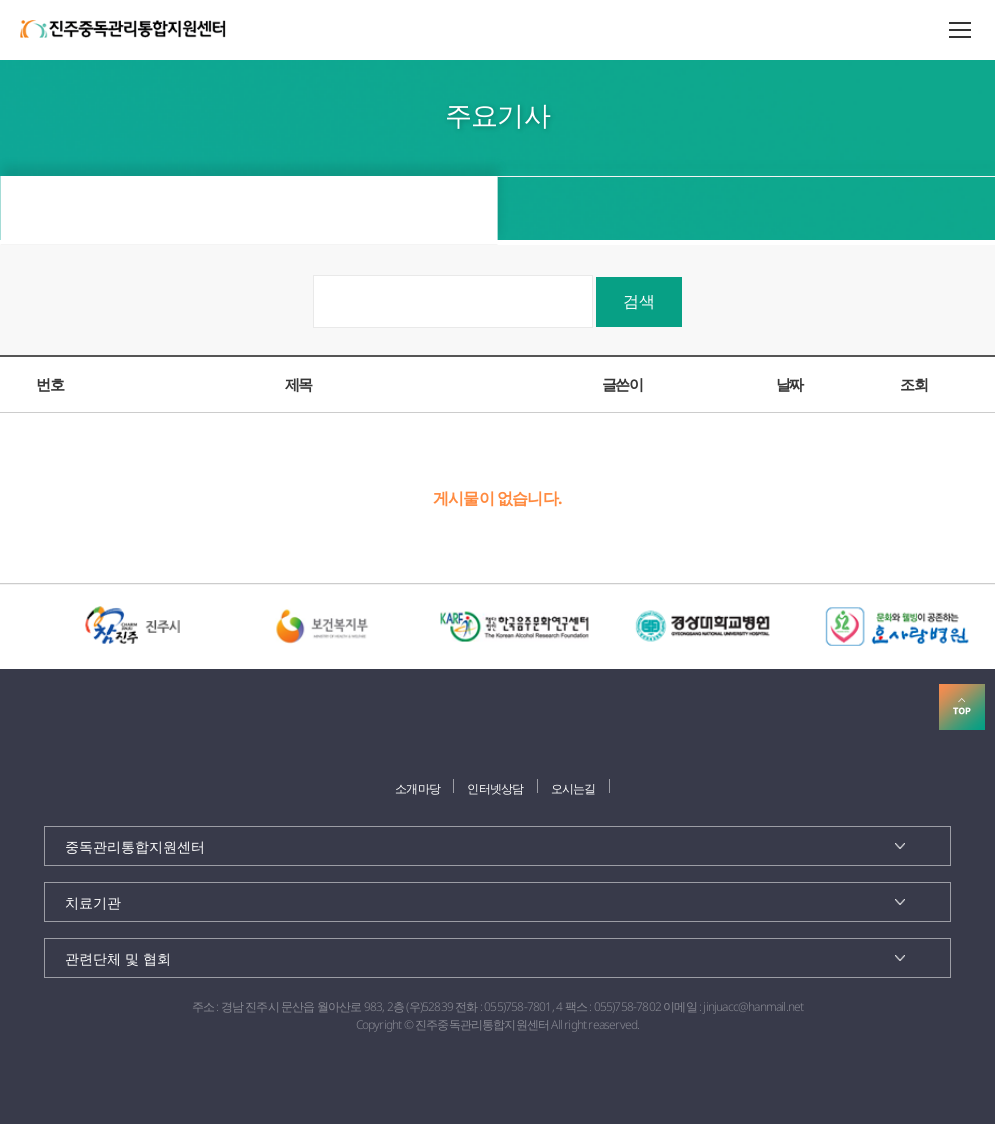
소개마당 (417, 788)
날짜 (789, 384)
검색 (639, 301)
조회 (913, 384)
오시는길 (573, 788)
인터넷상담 (495, 788)
